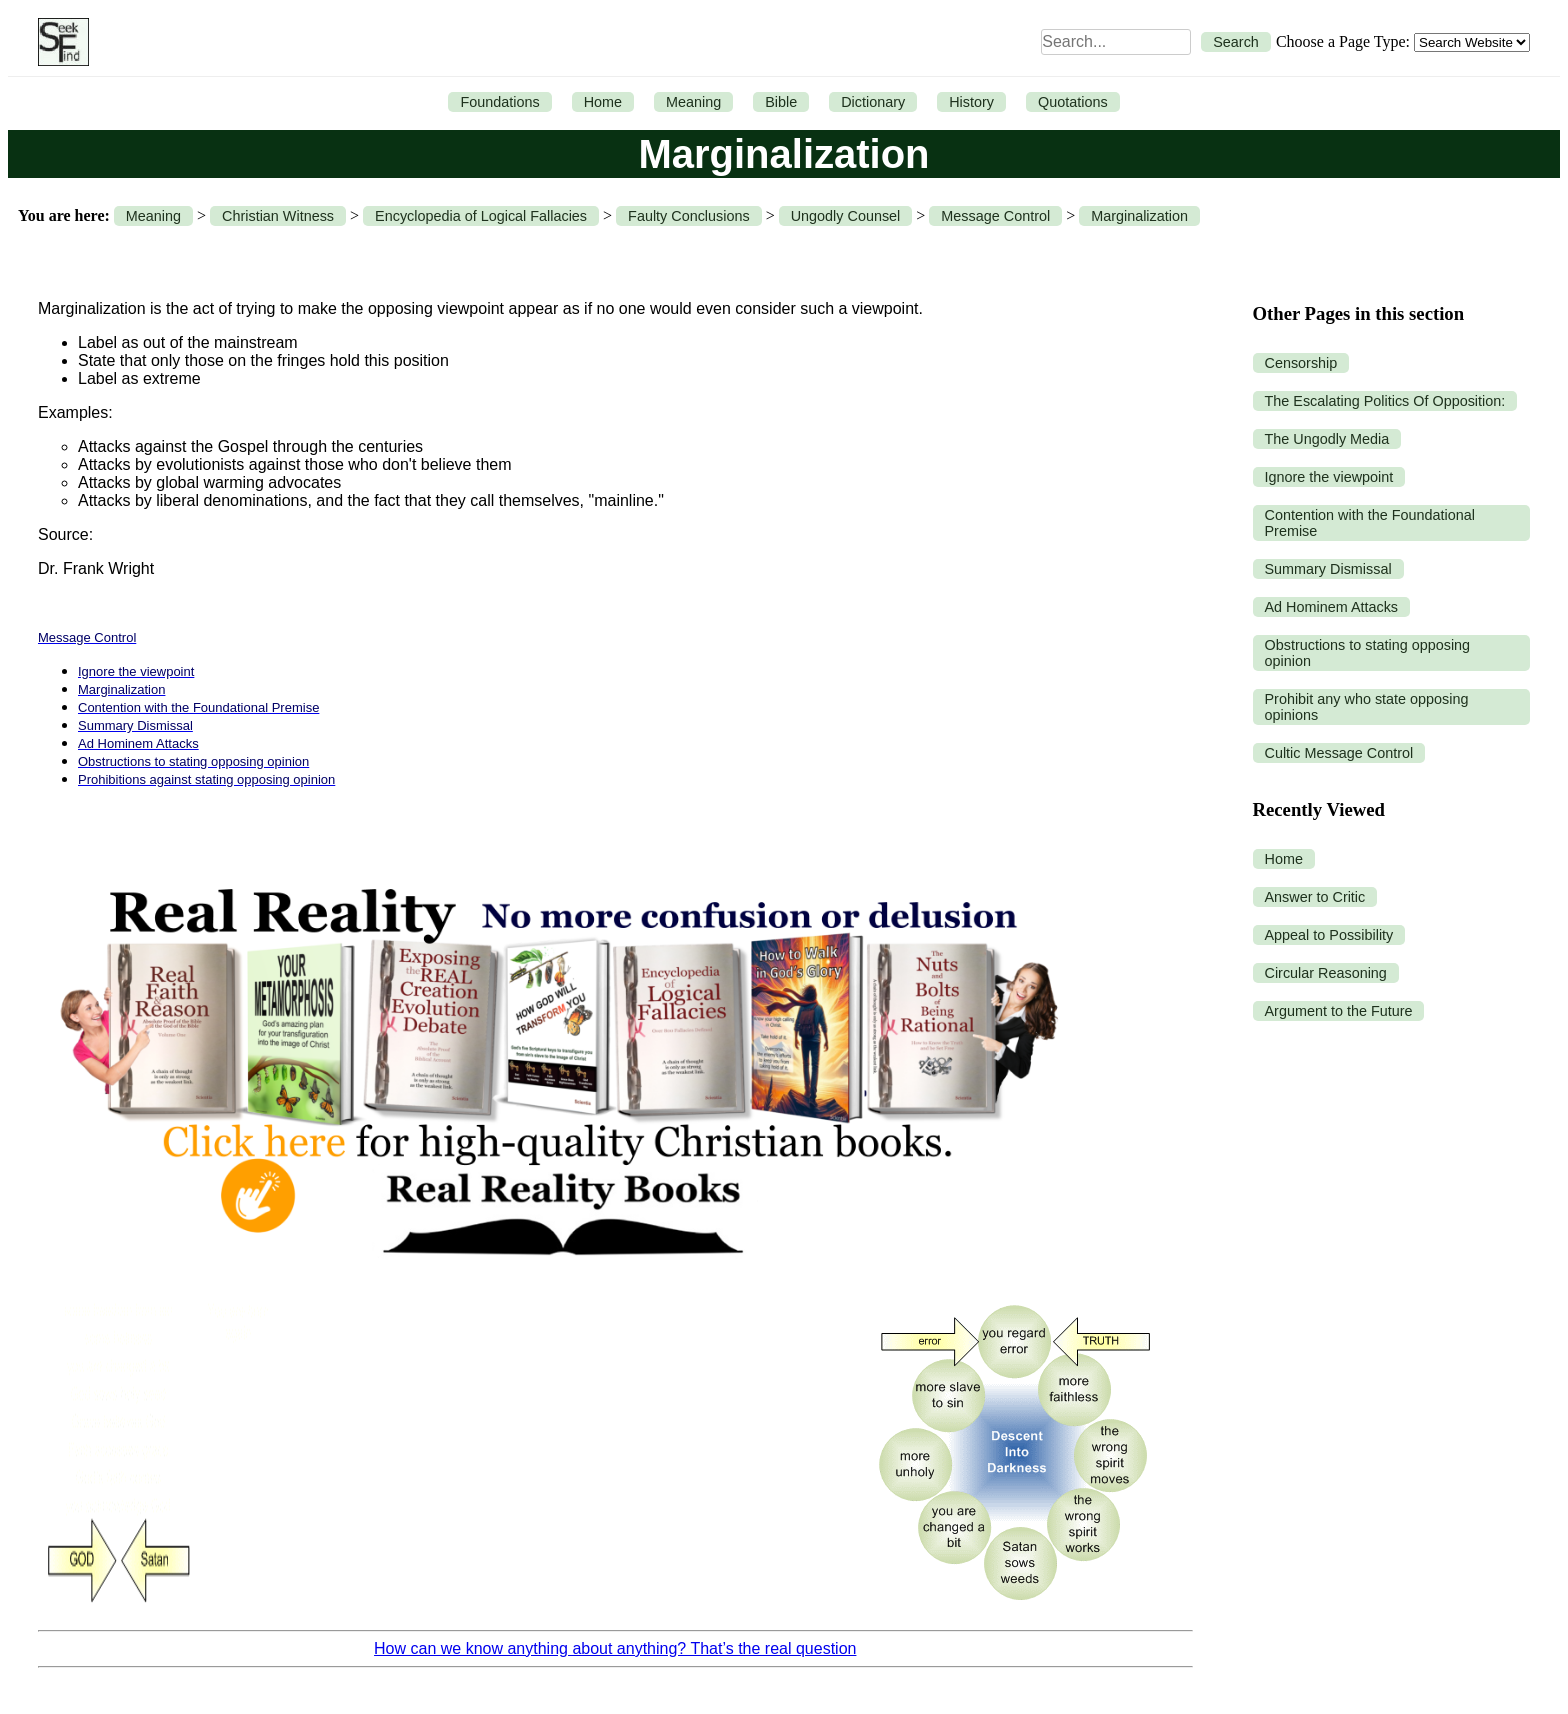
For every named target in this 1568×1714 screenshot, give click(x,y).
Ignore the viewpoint (1329, 477)
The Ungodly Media (1327, 439)
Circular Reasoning (1326, 973)
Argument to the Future (1339, 1011)
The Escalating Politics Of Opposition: (1385, 401)
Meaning (693, 102)
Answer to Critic (1315, 897)
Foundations (499, 102)
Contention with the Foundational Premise (1370, 523)
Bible (781, 102)
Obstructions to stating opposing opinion (1368, 653)
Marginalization (1139, 216)
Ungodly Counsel (846, 216)
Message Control (995, 216)
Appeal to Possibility (1329, 935)
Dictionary (873, 102)
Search (1236, 42)
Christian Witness (278, 216)
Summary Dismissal (1328, 569)
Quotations (1073, 102)
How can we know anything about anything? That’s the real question (615, 1648)
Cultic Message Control (1339, 753)
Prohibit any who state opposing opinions (1367, 707)
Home (603, 102)
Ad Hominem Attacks (1332, 607)
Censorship (1301, 363)
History (971, 102)
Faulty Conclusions (689, 216)
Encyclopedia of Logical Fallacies (481, 216)
